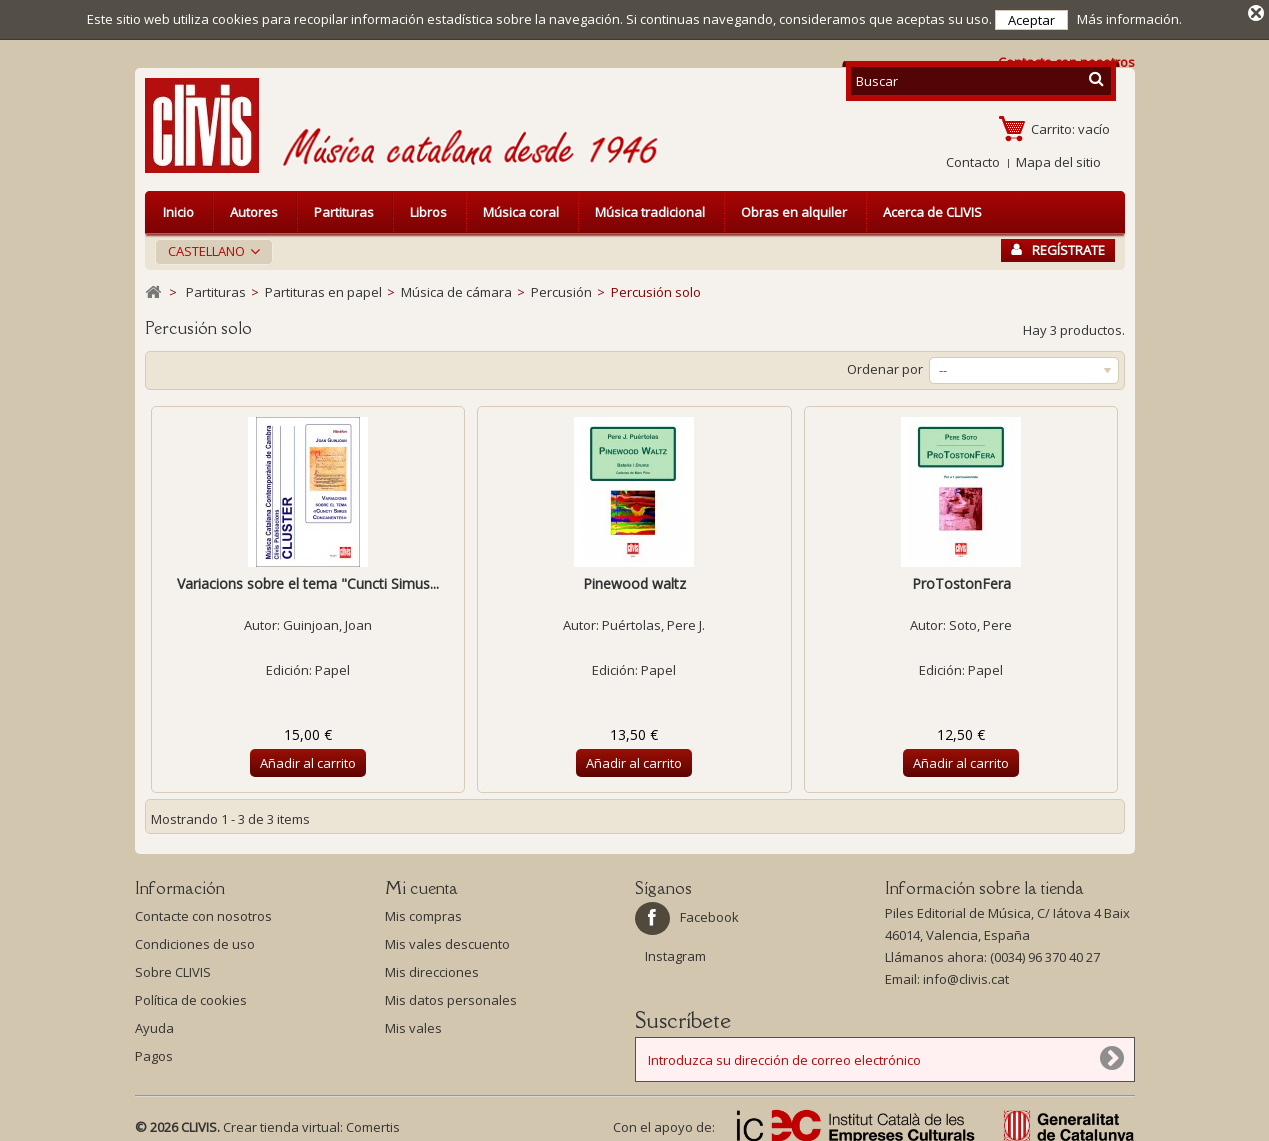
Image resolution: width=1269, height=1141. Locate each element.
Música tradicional (650, 206)
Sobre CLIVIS (173, 966)
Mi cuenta (421, 882)
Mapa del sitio (1058, 156)
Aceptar (1031, 20)
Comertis (373, 1121)
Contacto (973, 156)
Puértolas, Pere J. (653, 619)
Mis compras (423, 910)
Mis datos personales (451, 994)
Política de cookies (191, 994)
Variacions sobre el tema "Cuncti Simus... (308, 577)
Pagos (154, 1050)
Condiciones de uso (195, 938)
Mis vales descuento (447, 938)
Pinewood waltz (634, 577)
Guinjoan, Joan (327, 619)
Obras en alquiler (794, 206)
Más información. (1129, 19)
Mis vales (413, 1022)
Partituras (344, 206)
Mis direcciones (432, 966)
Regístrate (1058, 244)
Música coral (521, 206)
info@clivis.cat (966, 973)
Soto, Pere (980, 619)
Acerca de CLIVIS (932, 206)
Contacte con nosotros (203, 910)
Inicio (178, 206)
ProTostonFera (961, 577)
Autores (254, 206)
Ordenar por (885, 363)
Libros (428, 206)
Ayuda (154, 1022)
